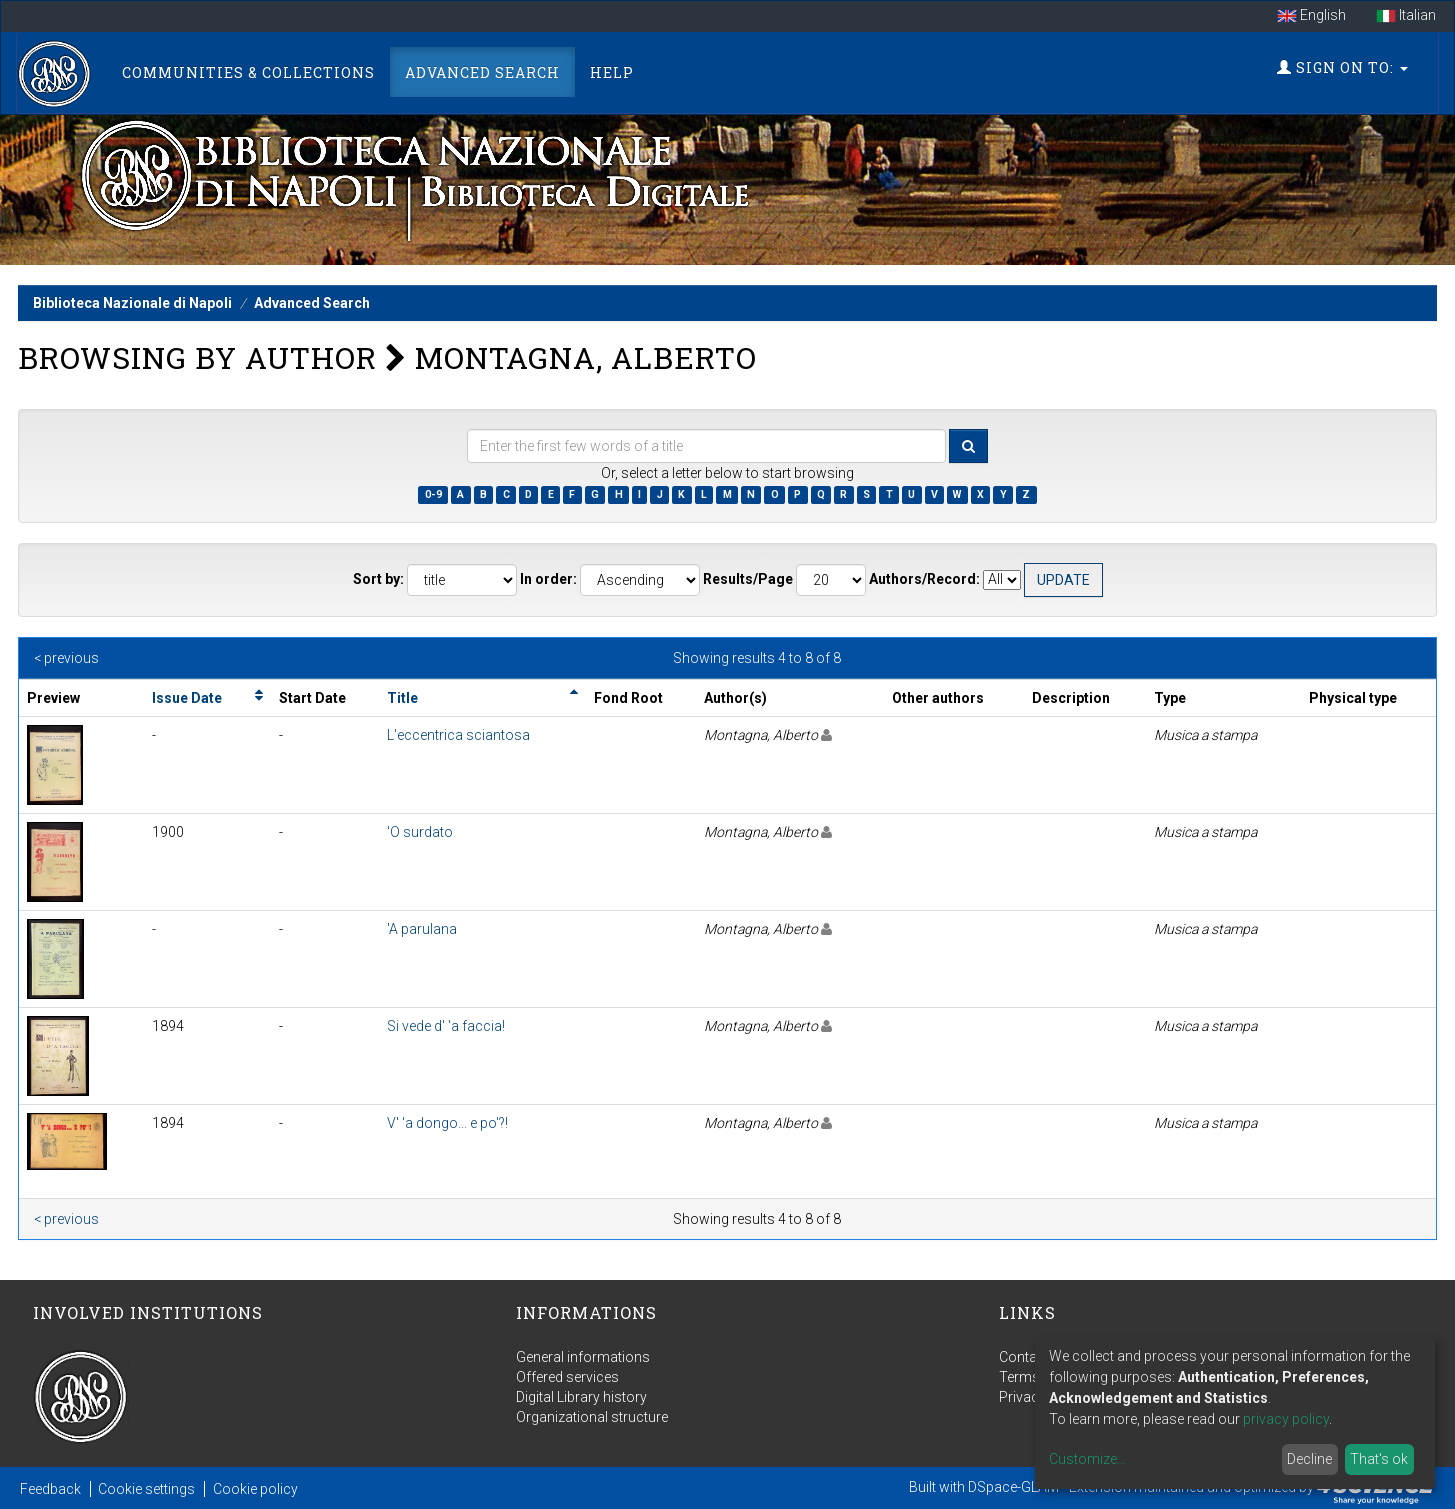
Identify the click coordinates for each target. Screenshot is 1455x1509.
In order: (548, 579)
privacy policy (1286, 1419)
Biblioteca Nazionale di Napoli (132, 303)
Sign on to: (1342, 67)
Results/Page (748, 579)
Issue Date (187, 698)
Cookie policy (255, 1489)
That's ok (1379, 1459)
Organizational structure (592, 1417)
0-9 (433, 494)
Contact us (1033, 1357)
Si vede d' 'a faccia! (446, 1026)
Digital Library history (581, 1397)
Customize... (1087, 1459)
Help (612, 72)
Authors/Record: (924, 579)
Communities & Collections (248, 72)
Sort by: (378, 579)
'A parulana (422, 929)
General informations (583, 1357)
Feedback (50, 1489)
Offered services (567, 1377)
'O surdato (420, 832)
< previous (66, 658)
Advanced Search (482, 72)
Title (402, 698)
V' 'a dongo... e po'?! (447, 1123)
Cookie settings (146, 1489)
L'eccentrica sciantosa (458, 735)
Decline (1309, 1459)
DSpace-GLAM (1013, 1487)
